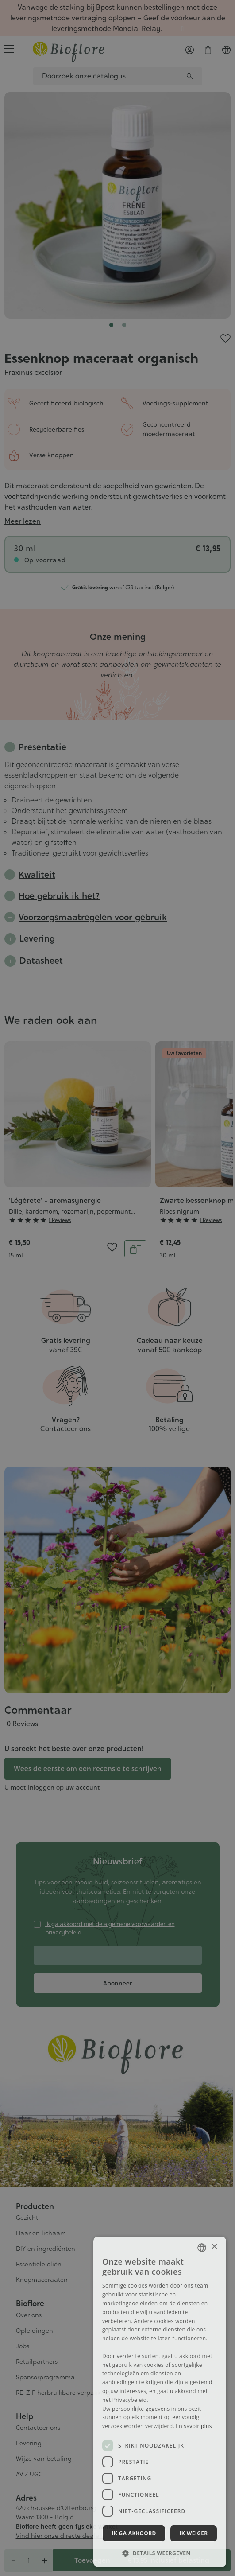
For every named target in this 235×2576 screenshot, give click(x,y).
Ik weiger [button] (193, 2533)
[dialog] (159, 2402)
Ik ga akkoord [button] (134, 2533)
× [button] (214, 2247)
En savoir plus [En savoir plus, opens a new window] (194, 2426)
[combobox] (201, 2247)
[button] (159, 2553)
